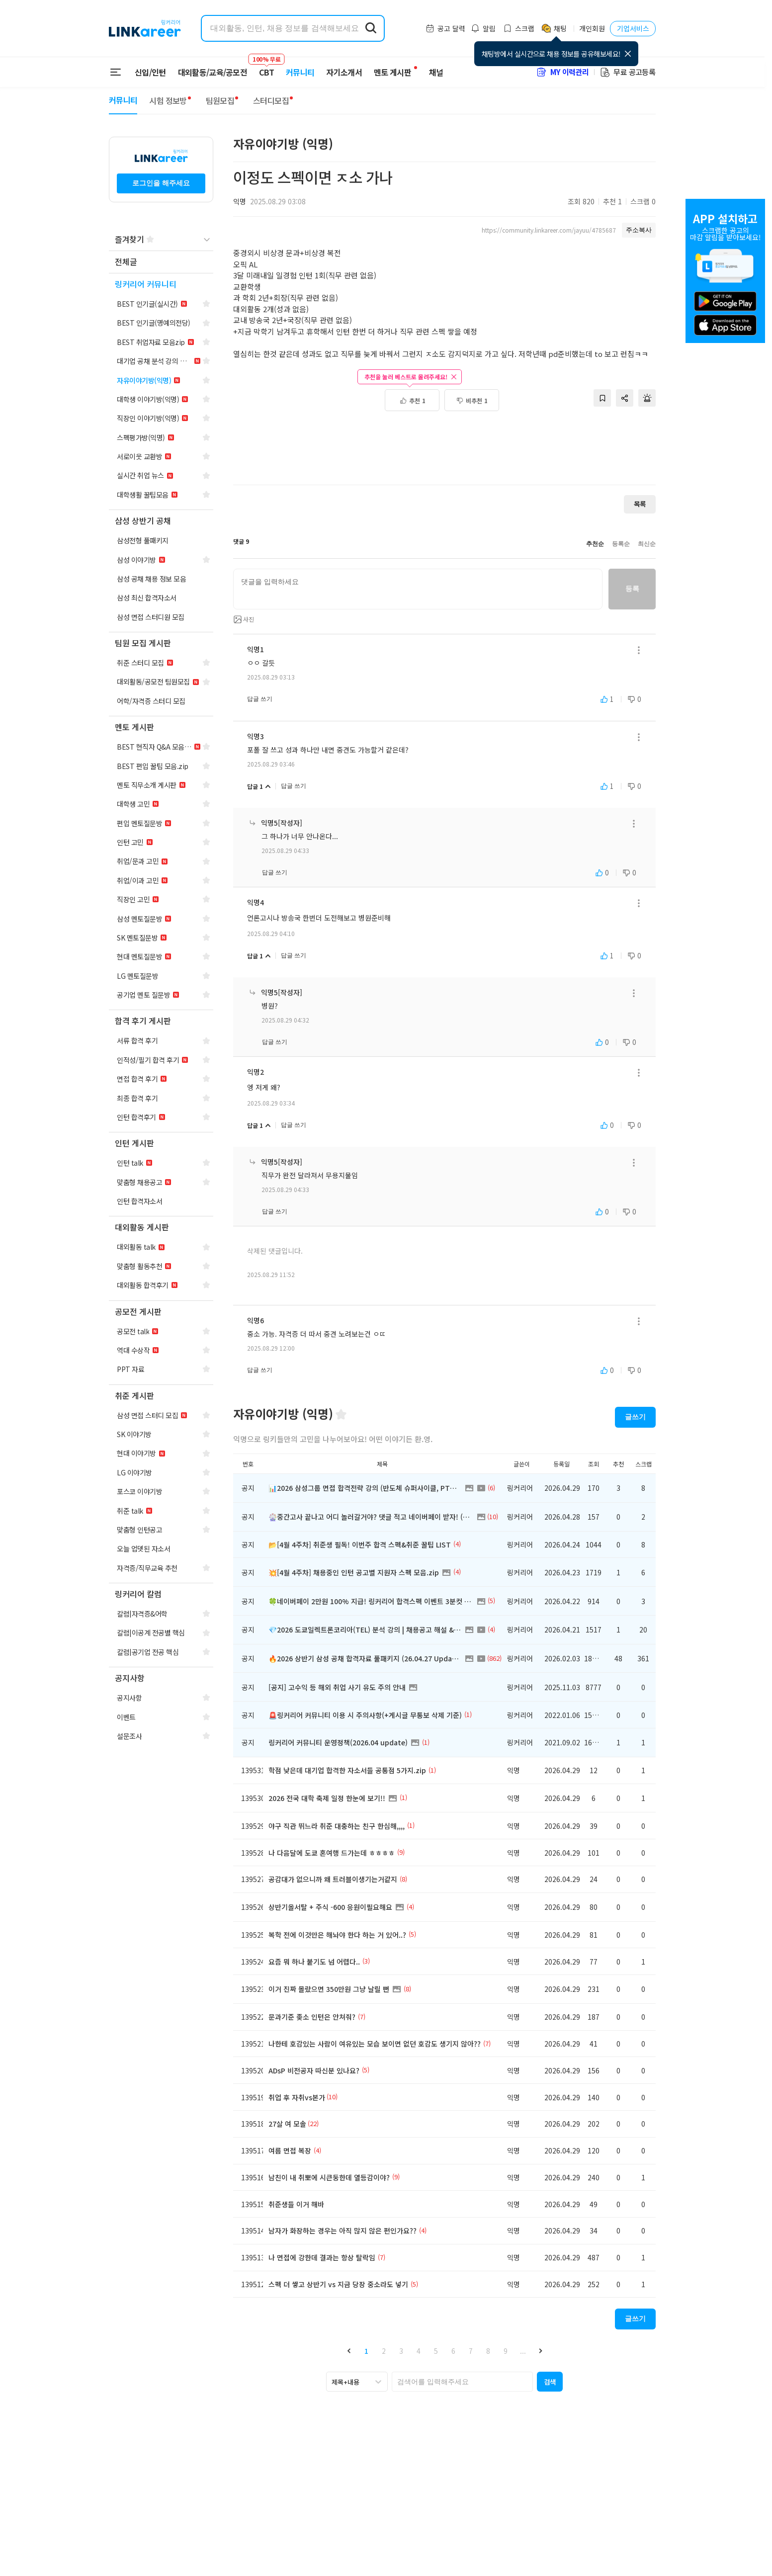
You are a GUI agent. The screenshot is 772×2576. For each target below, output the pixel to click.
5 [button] (436, 2351)
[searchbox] (462, 2382)
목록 (640, 504)
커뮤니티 (300, 72)
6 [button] (453, 2351)
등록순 (621, 543)
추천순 (595, 543)
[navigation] (161, 262)
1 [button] (366, 2351)
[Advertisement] (444, 443)
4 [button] (419, 2351)
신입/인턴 (150, 72)
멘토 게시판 (392, 72)
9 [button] (506, 2351)
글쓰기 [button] (635, 1417)
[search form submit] (370, 28)
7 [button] (471, 2351)
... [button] (523, 2351)
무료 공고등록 (627, 72)
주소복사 (639, 230)
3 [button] (401, 2351)
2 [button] (384, 2351)
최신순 (647, 543)
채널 (436, 72)
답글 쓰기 (259, 698)
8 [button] (488, 2351)
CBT (266, 67)
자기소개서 (344, 72)
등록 (632, 589)
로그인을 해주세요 (161, 183)
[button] (348, 2350)
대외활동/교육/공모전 (213, 72)
